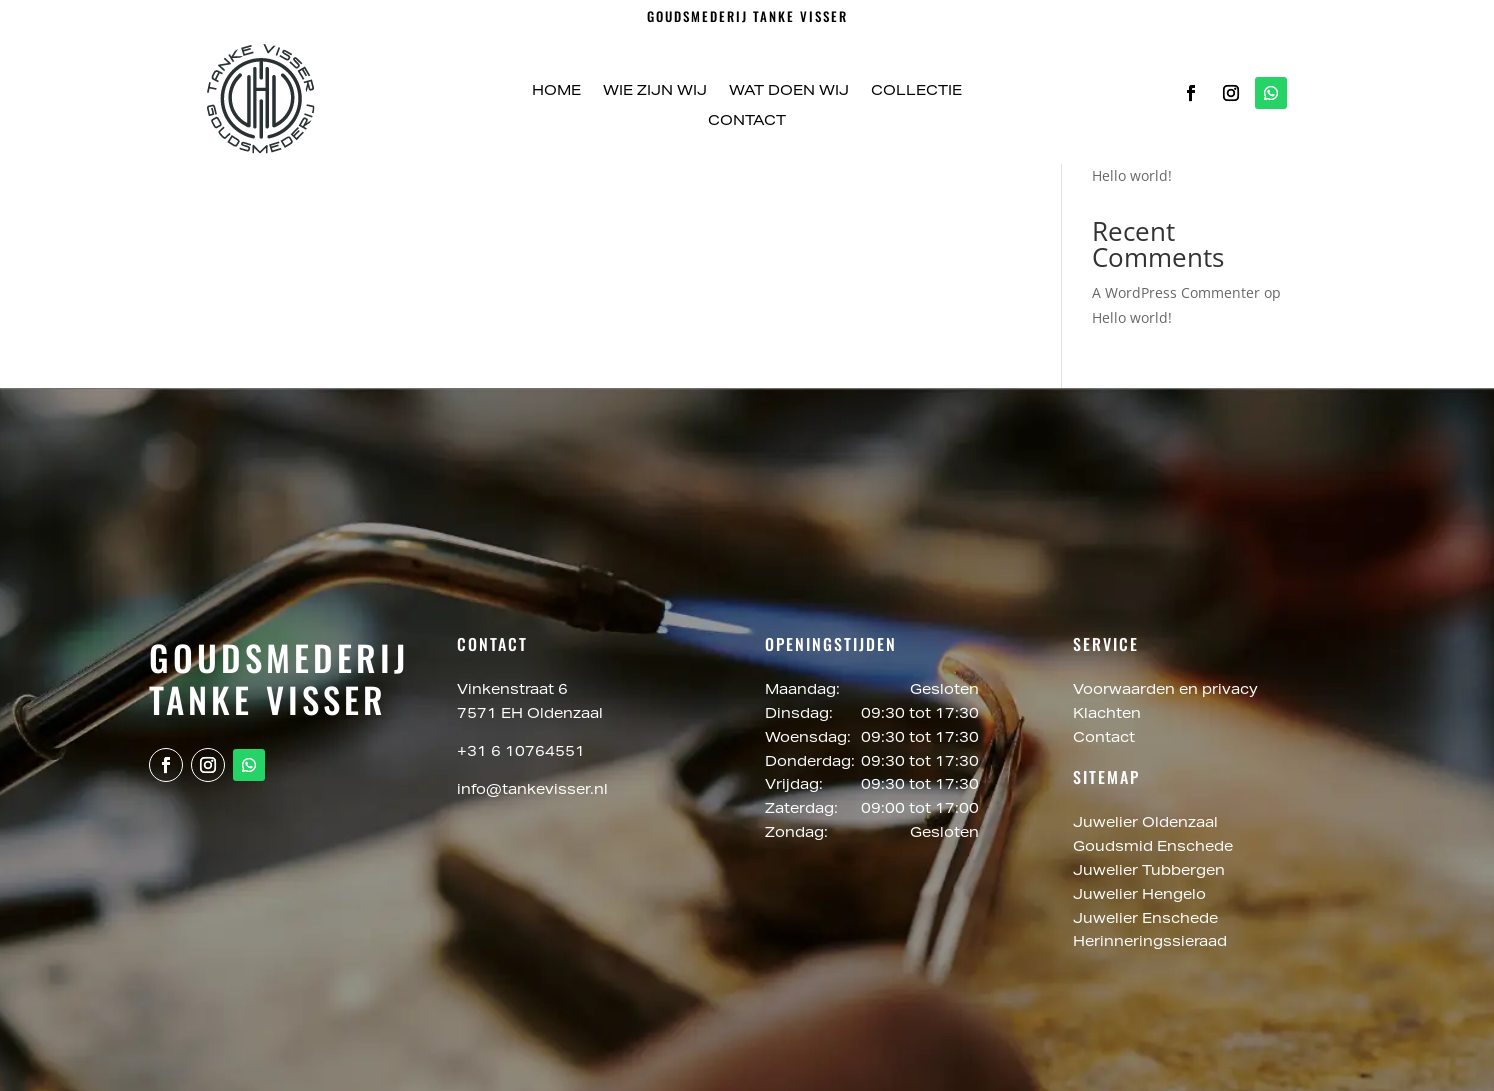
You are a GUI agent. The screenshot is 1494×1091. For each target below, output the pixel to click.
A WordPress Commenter (1176, 292)
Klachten (1107, 715)
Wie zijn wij (655, 92)
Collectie (916, 92)
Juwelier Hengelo (1141, 896)
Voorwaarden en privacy (1165, 691)
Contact (747, 122)
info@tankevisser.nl (532, 791)
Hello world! (1132, 175)
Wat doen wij (789, 92)
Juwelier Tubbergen (1151, 872)
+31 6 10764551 (521, 753)
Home (556, 92)
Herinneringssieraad (1150, 943)
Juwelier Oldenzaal (1147, 824)
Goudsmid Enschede (1155, 848)
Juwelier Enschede (1145, 920)
